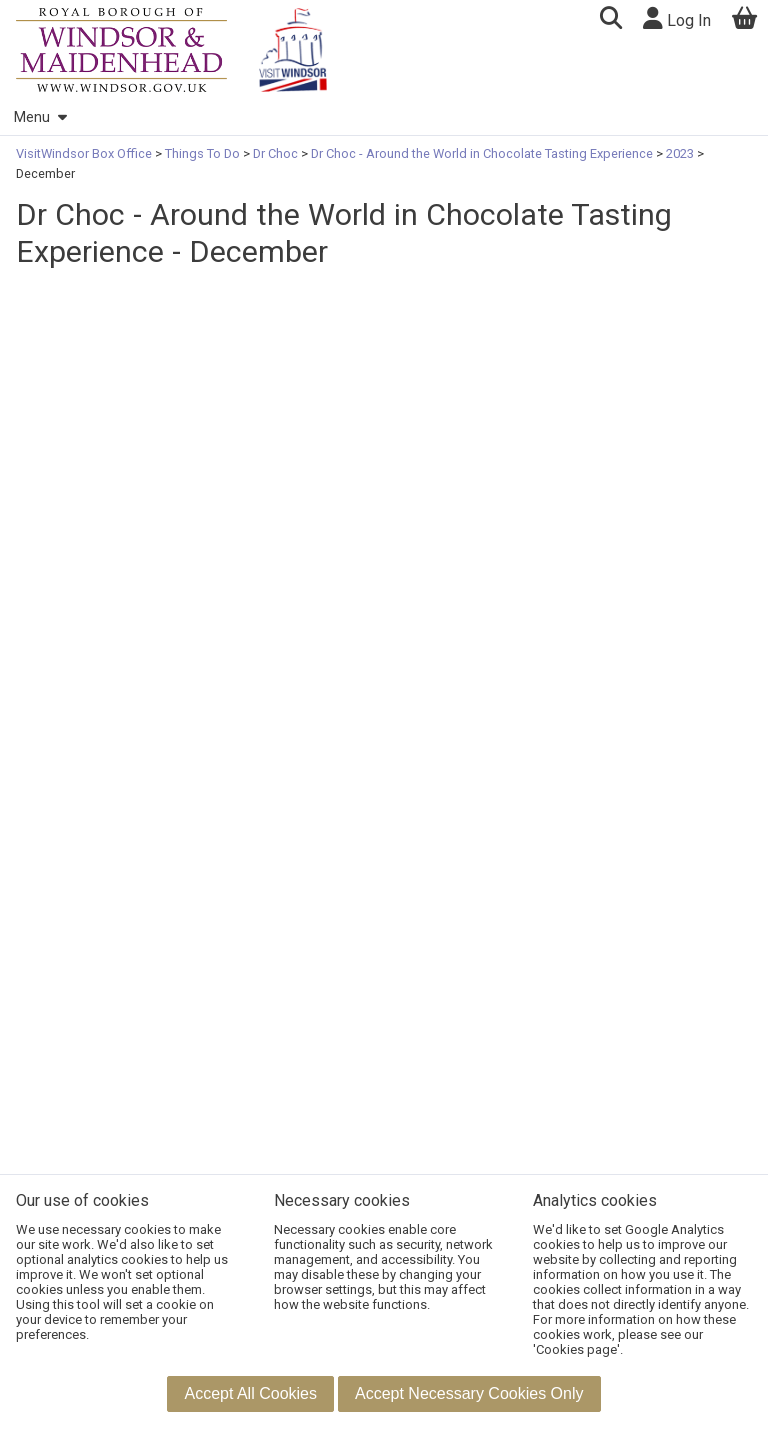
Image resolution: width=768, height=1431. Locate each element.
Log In (677, 18)
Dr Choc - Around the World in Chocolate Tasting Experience (482, 153)
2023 (680, 153)
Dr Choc (275, 153)
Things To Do (202, 153)
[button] (610, 20)
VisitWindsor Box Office (85, 153)
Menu (40, 117)
